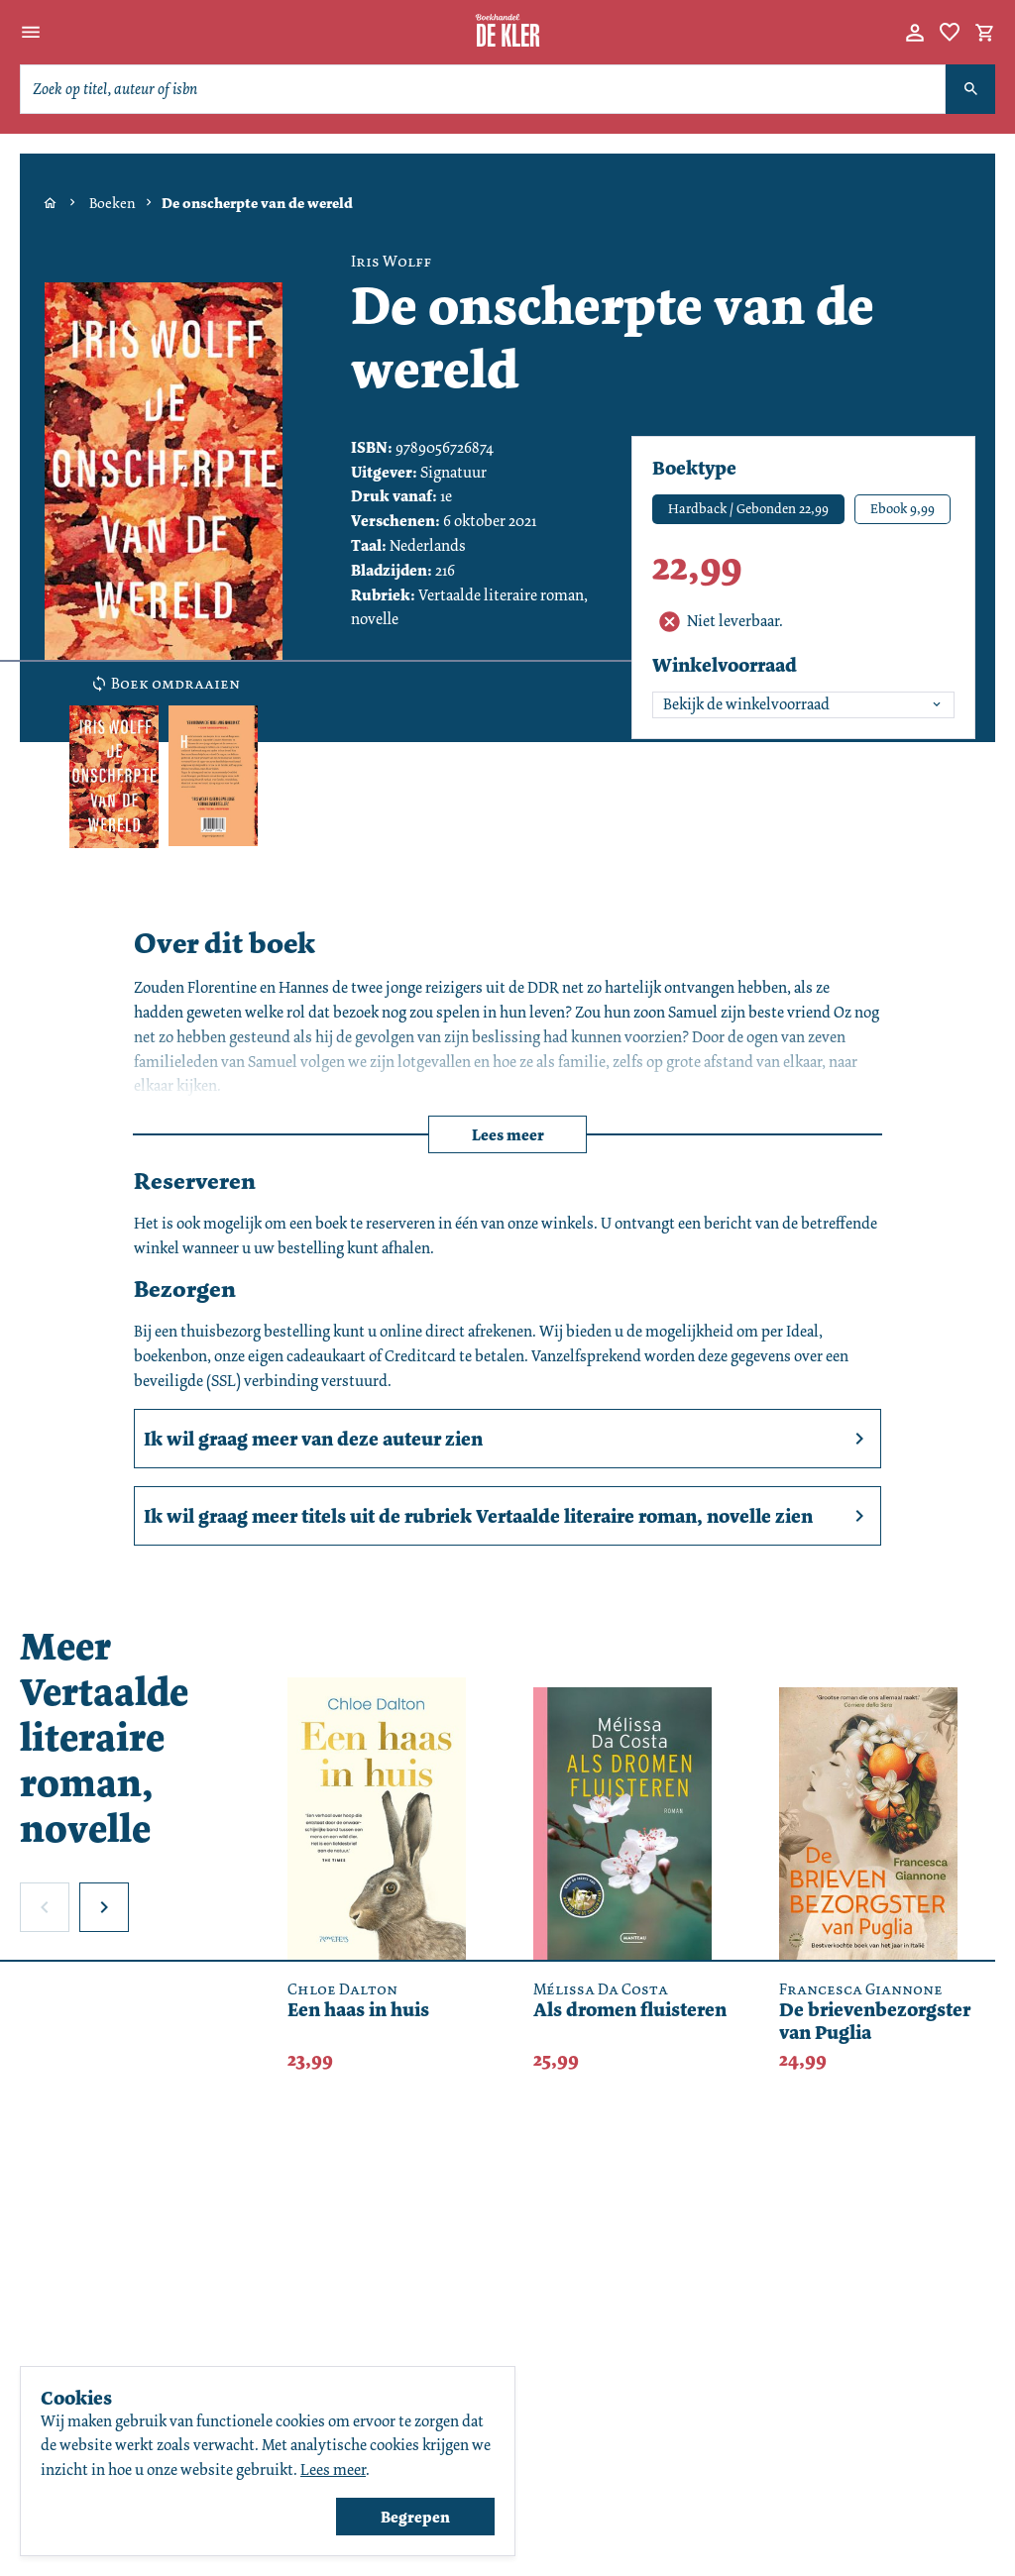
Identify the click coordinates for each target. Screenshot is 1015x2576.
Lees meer (508, 1135)
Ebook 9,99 (902, 508)
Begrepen (415, 2517)
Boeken (112, 203)
